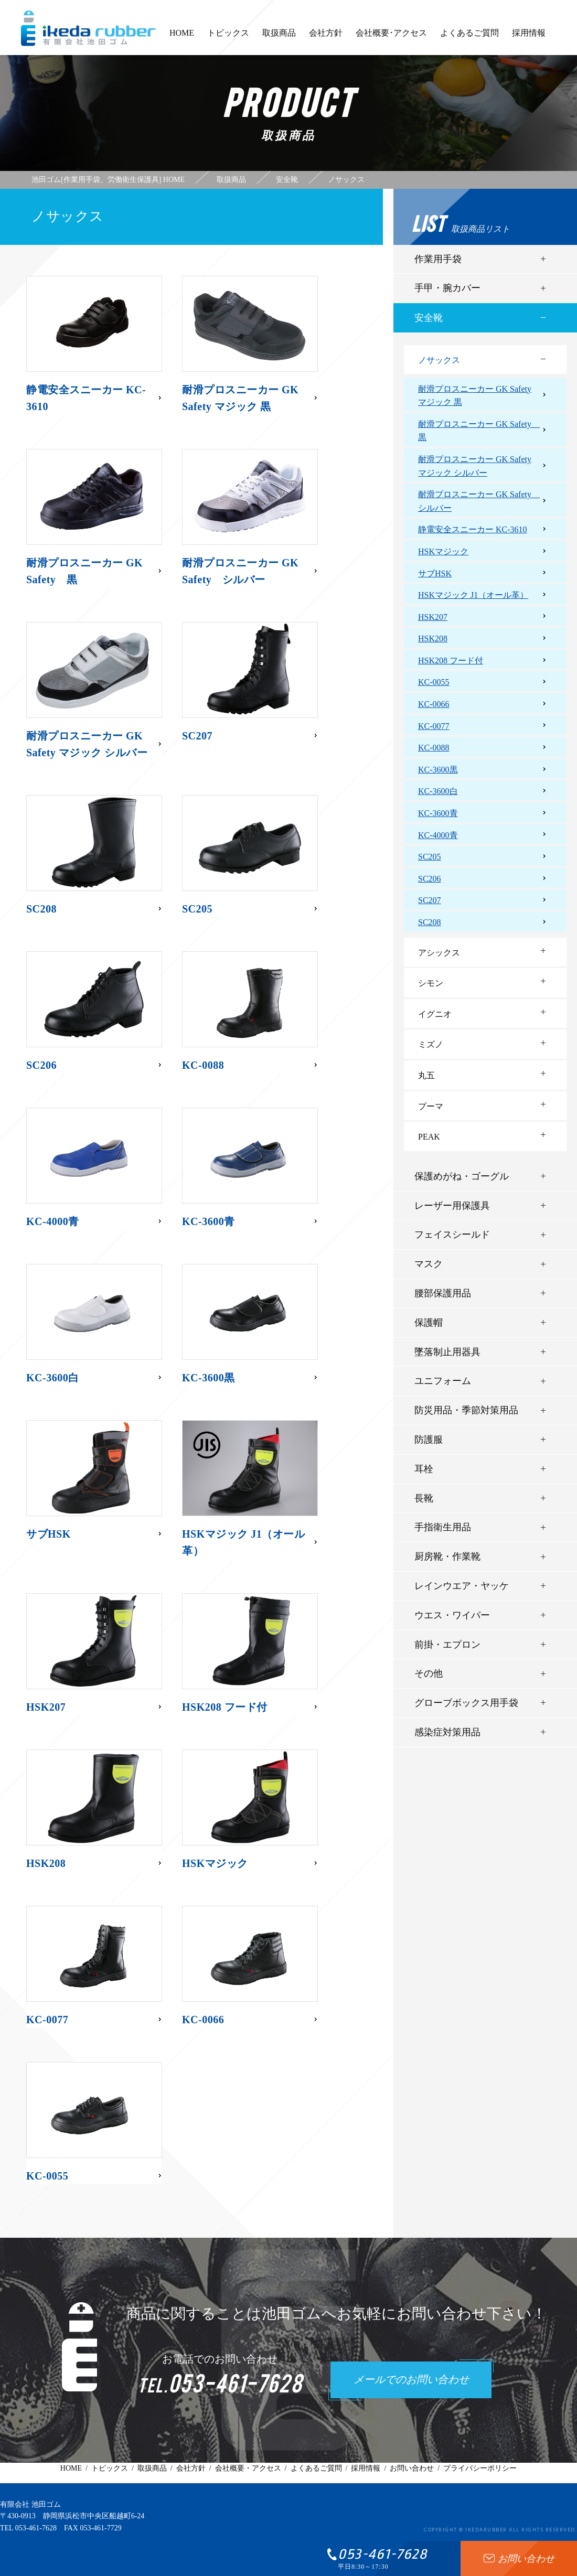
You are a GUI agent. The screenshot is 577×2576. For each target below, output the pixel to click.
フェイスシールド (452, 1234)
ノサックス (439, 360)
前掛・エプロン (447, 1644)
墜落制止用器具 (447, 1352)
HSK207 (432, 617)
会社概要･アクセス (391, 37)
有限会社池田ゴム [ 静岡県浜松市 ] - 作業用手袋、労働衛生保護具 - (88, 28)
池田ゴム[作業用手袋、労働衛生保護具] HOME (108, 180)
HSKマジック (443, 551)
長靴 (423, 1498)
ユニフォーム (442, 1381)
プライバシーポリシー (480, 2468)
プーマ (430, 1106)
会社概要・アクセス (248, 2468)
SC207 (429, 900)
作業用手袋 (438, 259)
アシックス (439, 952)
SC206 (429, 878)
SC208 (429, 922)
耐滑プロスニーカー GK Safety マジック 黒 (474, 395)
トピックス (228, 37)
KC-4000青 (438, 835)
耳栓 (423, 1469)
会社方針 (326, 37)
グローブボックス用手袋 (466, 1703)
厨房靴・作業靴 (447, 1556)
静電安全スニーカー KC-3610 (472, 529)
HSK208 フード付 (450, 660)
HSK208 (432, 638)
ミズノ (430, 1044)
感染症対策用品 (447, 1732)
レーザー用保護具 (452, 1205)
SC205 (429, 856)
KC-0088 (434, 747)
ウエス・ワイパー (452, 1615)
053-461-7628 (36, 2528)
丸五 (426, 1075)
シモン (430, 983)
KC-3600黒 (438, 769)
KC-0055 (434, 682)
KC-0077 (434, 726)
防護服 (428, 1439)
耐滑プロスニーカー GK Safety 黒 (479, 431)
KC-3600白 (438, 791)
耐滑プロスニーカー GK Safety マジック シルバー (474, 466)
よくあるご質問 (469, 37)
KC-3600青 (438, 813)
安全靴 (428, 318)
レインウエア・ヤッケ (461, 1586)
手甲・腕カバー (447, 288)
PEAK (429, 1136)
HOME (181, 37)
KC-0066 (434, 704)
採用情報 (529, 37)
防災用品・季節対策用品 (466, 1410)
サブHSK (435, 573)
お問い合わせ (412, 2468)
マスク (428, 1264)
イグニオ (435, 1014)
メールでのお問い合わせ (411, 2380)
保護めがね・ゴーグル (461, 1176)
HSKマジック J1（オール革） (473, 595)
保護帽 (428, 1322)
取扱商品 (279, 37)
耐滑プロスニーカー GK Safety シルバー (479, 501)
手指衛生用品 (442, 1527)
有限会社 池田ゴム (30, 2504)
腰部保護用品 (442, 1293)
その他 (428, 1673)
